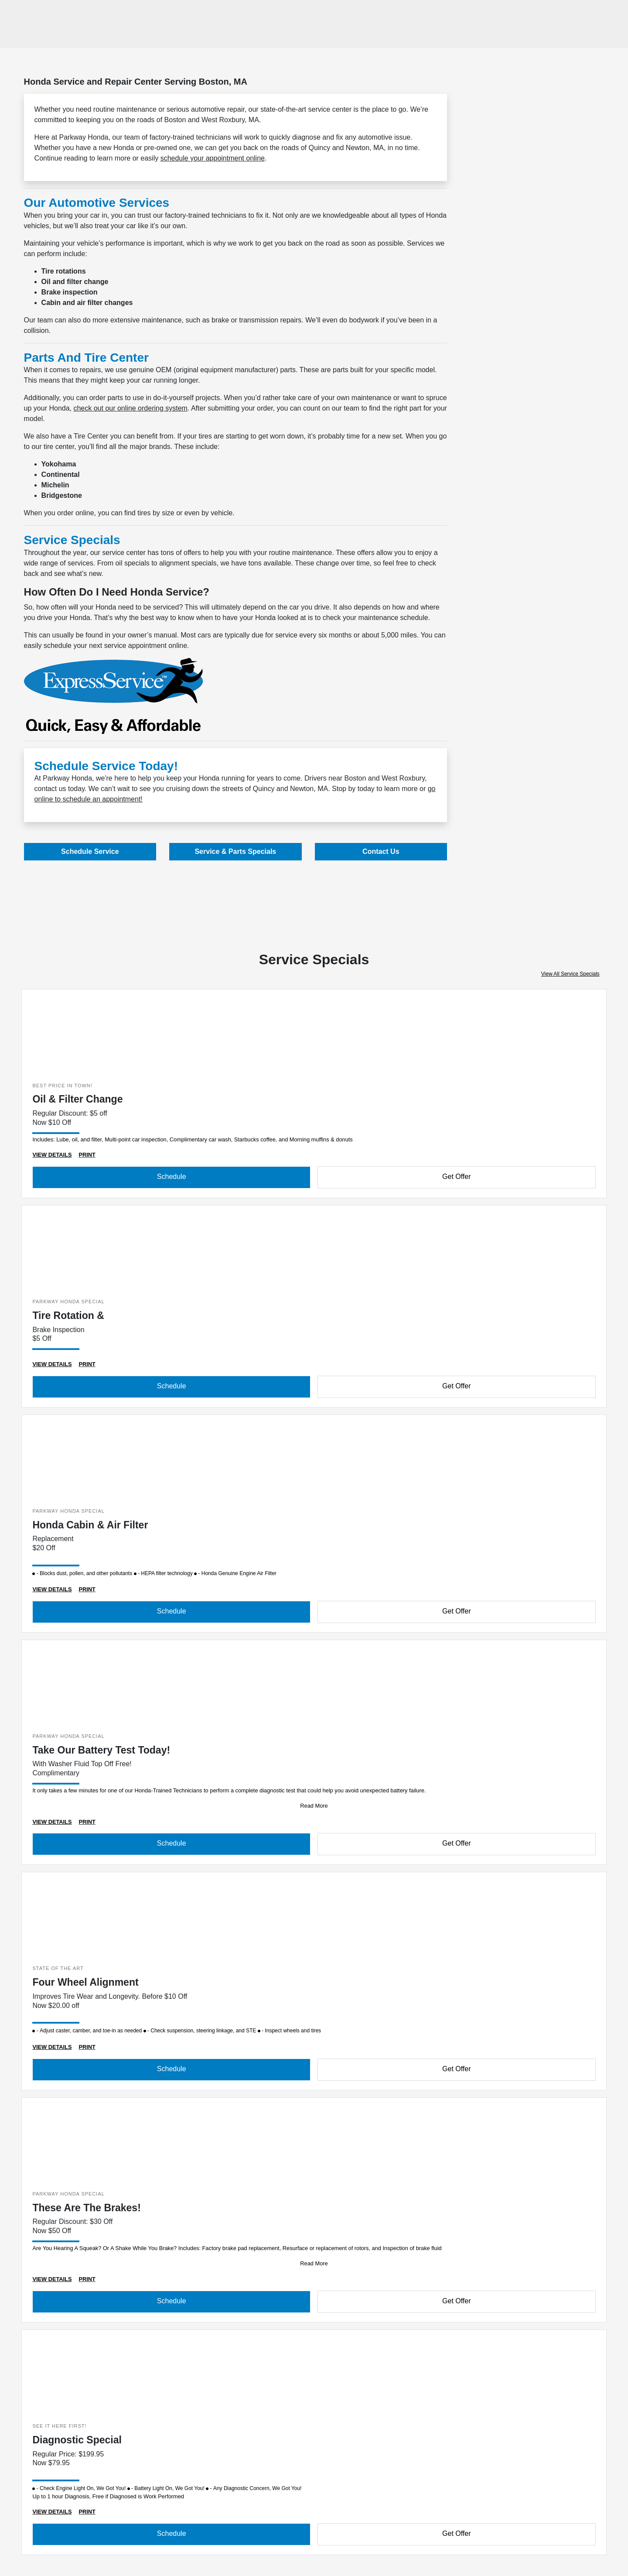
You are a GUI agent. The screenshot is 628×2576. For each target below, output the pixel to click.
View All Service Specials (570, 974)
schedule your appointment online (212, 158)
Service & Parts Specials (235, 851)
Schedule (171, 1176)
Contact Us (380, 851)
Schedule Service (90, 851)
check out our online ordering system (130, 408)
